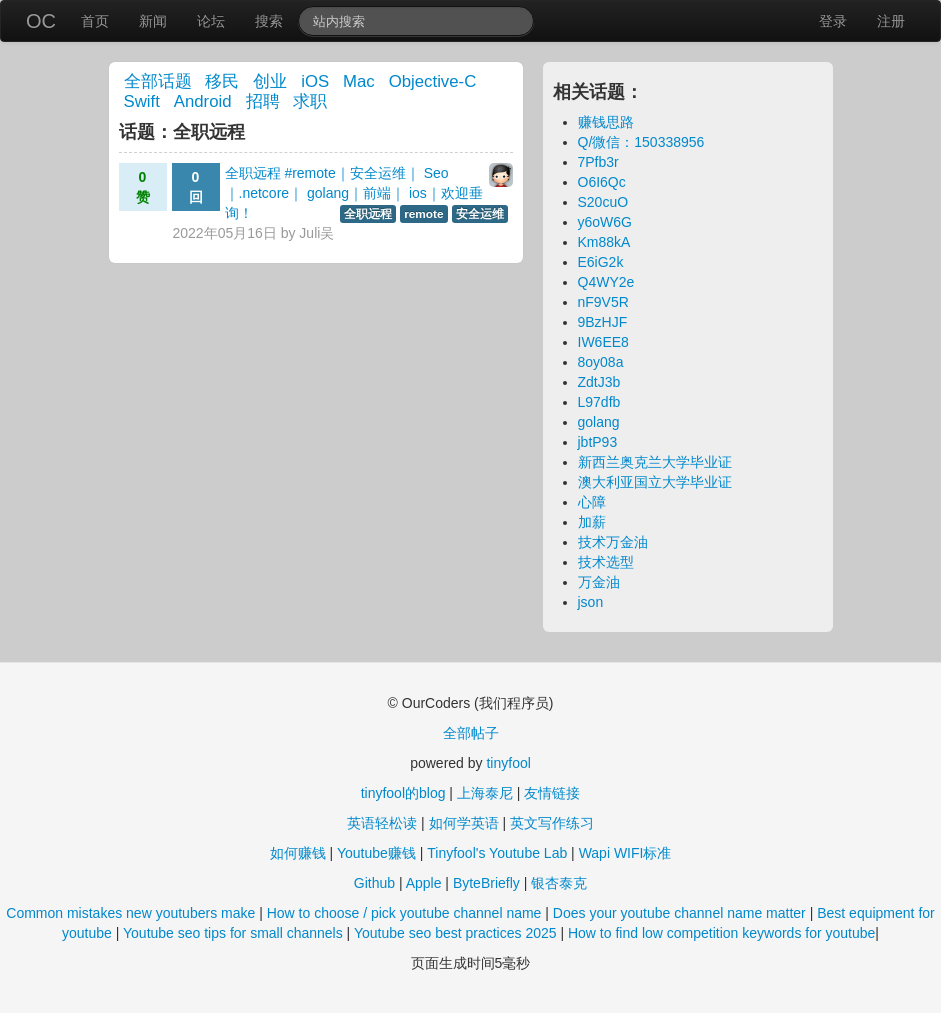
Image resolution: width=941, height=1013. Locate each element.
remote (423, 214)
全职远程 (368, 214)
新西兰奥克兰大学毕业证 (655, 462)
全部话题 (158, 81)
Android (203, 101)
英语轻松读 (382, 823)
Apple (424, 883)
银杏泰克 (559, 883)
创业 (270, 81)
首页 (95, 21)
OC (41, 21)
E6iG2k (601, 262)
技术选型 (606, 562)
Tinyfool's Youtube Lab (497, 853)
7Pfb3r (598, 162)
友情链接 (552, 793)
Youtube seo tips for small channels (233, 933)
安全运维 (480, 214)
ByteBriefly (486, 883)
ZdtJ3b (599, 382)
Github (374, 883)
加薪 (592, 522)
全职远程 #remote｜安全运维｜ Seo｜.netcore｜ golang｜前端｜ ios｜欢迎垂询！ (354, 193)
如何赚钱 (298, 853)
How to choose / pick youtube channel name (404, 913)
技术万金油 (613, 542)
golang (599, 422)
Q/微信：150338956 (641, 142)
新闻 (153, 21)
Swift (142, 101)
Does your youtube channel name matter (679, 913)
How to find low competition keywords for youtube (721, 933)
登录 (833, 21)
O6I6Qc (602, 182)
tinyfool (508, 763)
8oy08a (601, 362)
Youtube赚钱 (376, 853)
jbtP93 (598, 442)
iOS (315, 81)
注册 (891, 21)
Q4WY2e (606, 282)
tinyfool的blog (403, 793)
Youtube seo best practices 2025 (455, 933)
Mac (359, 81)
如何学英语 (464, 823)
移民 (222, 81)
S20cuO (603, 202)
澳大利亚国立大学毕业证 (655, 482)
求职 (310, 101)
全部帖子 (471, 733)
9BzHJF (603, 322)
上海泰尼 (485, 793)
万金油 (599, 582)
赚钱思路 (606, 122)
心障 (592, 502)
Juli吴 (316, 233)
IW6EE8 (603, 342)
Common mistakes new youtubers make (130, 913)
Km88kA (604, 242)
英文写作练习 (552, 823)
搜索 (269, 21)
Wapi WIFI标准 (625, 853)
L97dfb (599, 402)
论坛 (211, 21)
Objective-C (433, 81)
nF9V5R (603, 302)
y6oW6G (605, 222)
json (591, 602)
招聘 (263, 101)
